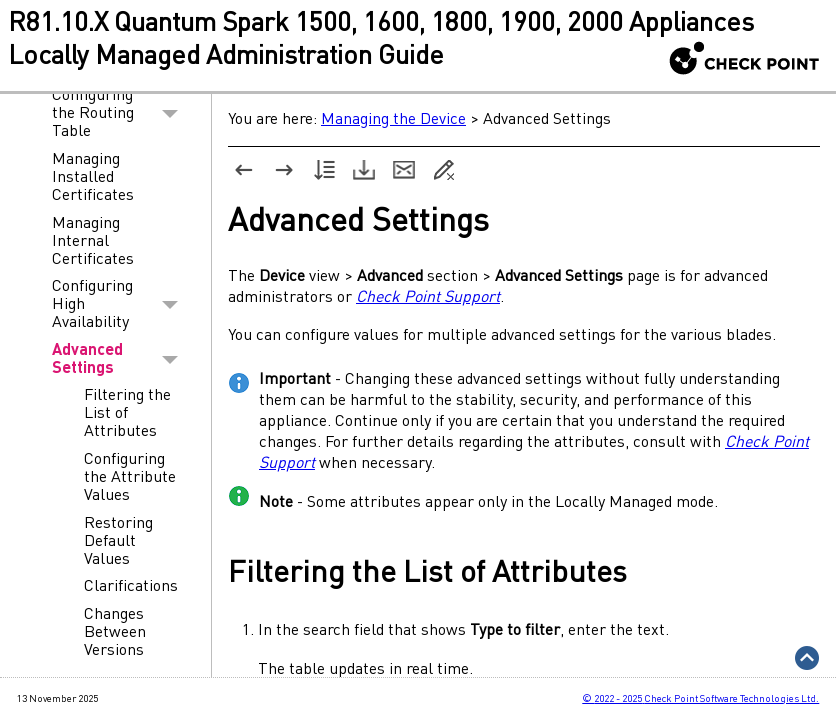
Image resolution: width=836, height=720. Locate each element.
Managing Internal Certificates (93, 242)
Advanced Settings (120, 360)
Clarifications (131, 587)
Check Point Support (428, 298)
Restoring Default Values (118, 542)
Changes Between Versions (115, 633)
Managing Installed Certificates (93, 178)
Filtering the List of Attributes (127, 414)
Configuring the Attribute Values (130, 478)
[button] (170, 115)
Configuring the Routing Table (120, 115)
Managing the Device (393, 120)
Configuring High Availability (120, 305)
